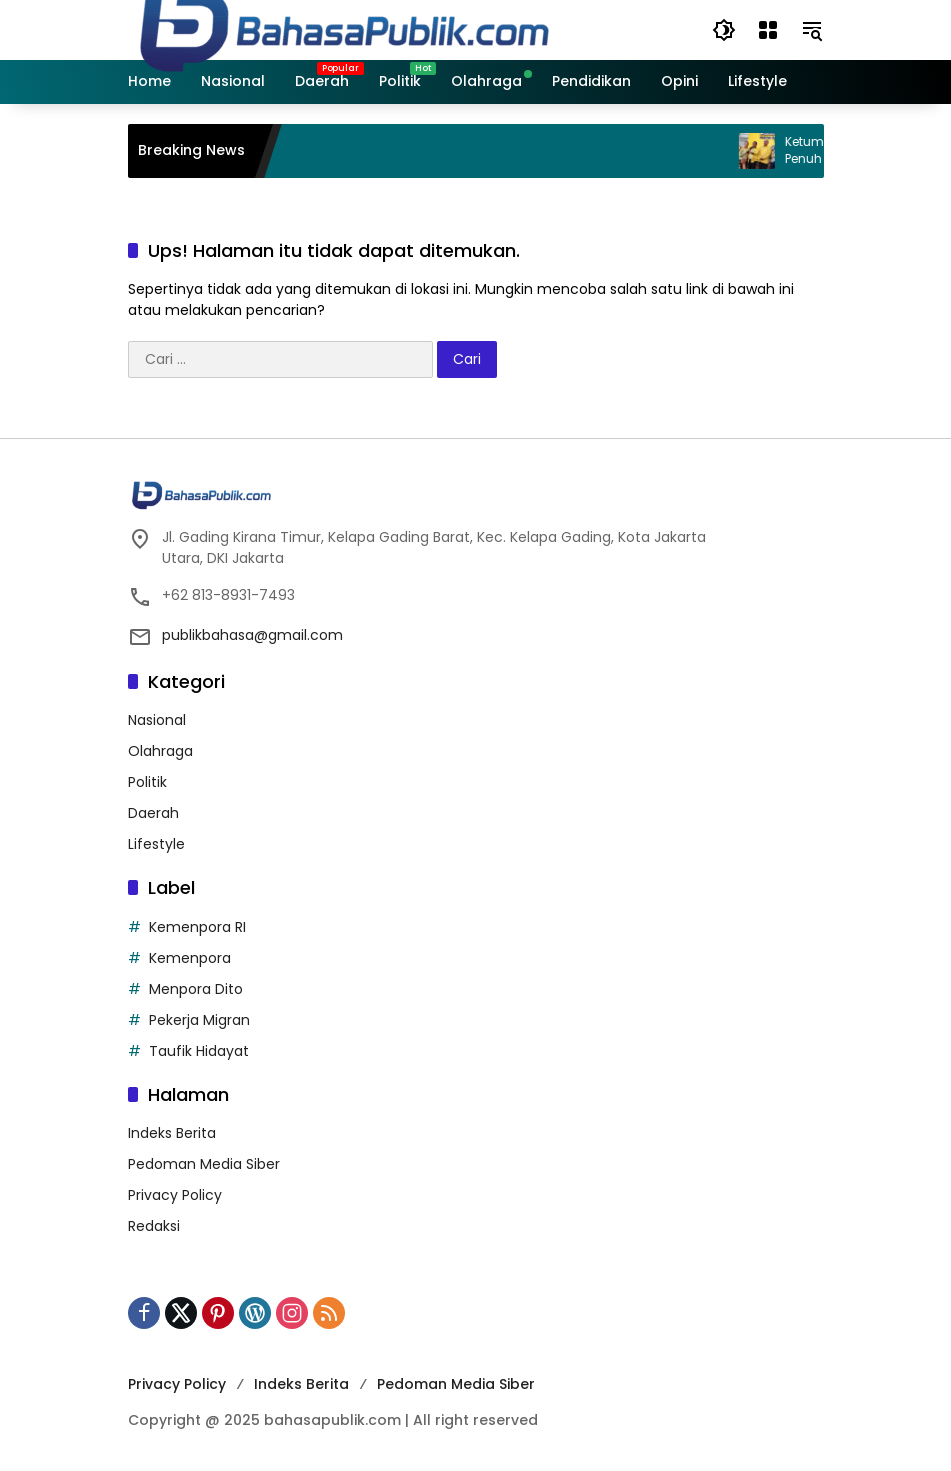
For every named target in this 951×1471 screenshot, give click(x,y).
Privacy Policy (175, 1195)
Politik (147, 782)
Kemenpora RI (197, 927)
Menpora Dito (196, 989)
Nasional (157, 720)
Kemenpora (190, 958)
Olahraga (160, 751)
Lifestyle (156, 844)
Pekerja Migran (199, 1020)
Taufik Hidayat (199, 1051)
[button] (724, 30)
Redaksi (154, 1226)
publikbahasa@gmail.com (252, 635)
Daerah (153, 813)
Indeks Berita (172, 1133)
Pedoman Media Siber (204, 1164)
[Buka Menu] (768, 30)
